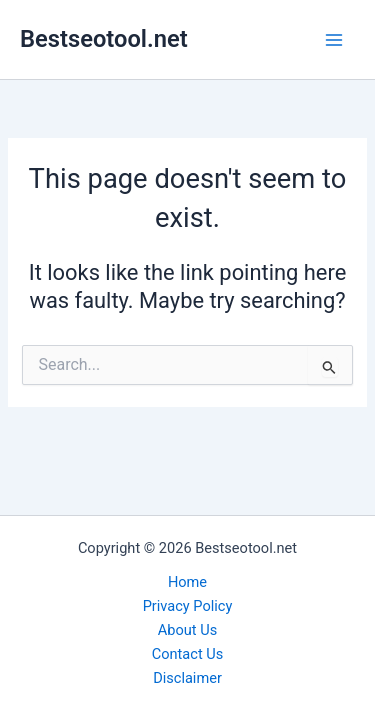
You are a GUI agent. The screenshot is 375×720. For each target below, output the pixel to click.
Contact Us (188, 654)
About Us (187, 630)
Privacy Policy (188, 606)
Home (187, 582)
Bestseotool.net (104, 39)
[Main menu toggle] (334, 40)
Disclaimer (187, 678)
